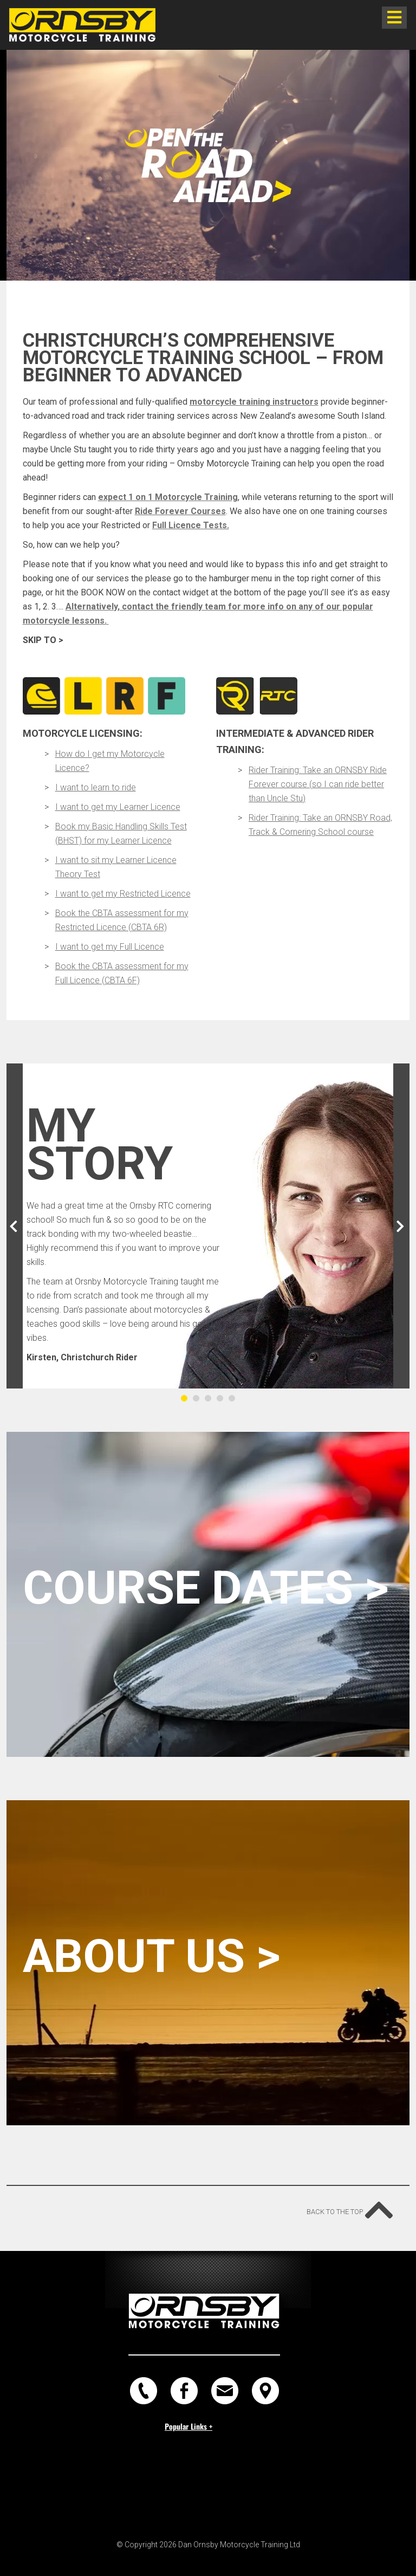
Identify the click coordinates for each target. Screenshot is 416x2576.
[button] (14, 1225)
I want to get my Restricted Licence (123, 893)
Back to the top (345, 2206)
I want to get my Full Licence (109, 947)
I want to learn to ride (95, 787)
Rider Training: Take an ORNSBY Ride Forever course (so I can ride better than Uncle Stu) (318, 784)
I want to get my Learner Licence (117, 807)
